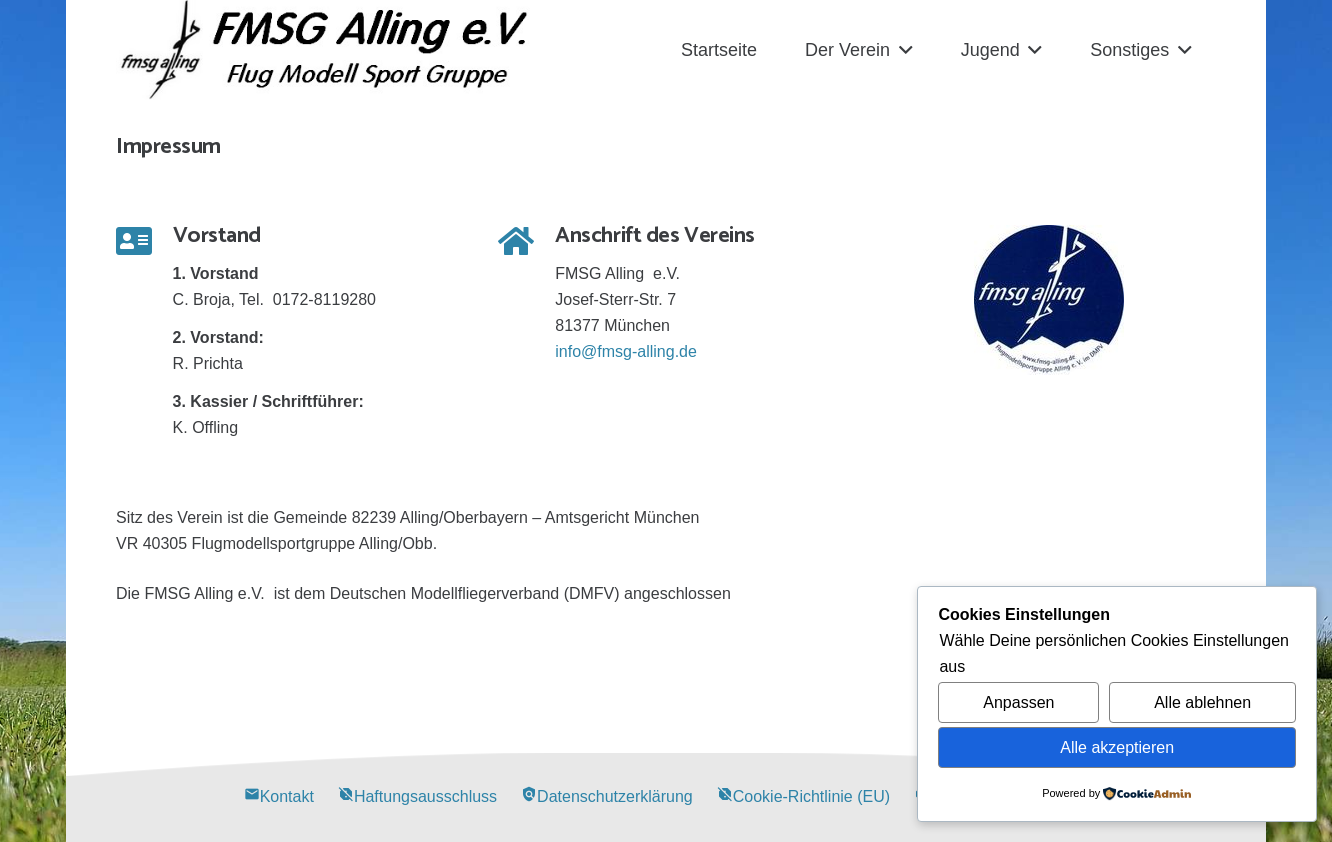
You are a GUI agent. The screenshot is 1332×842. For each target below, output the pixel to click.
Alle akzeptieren (1117, 747)
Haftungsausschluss (417, 796)
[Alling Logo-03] (324, 50)
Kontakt (279, 796)
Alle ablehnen (1202, 702)
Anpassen (1018, 702)
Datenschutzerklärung (607, 796)
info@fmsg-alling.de (626, 351)
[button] (901, 50)
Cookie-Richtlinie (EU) (803, 796)
